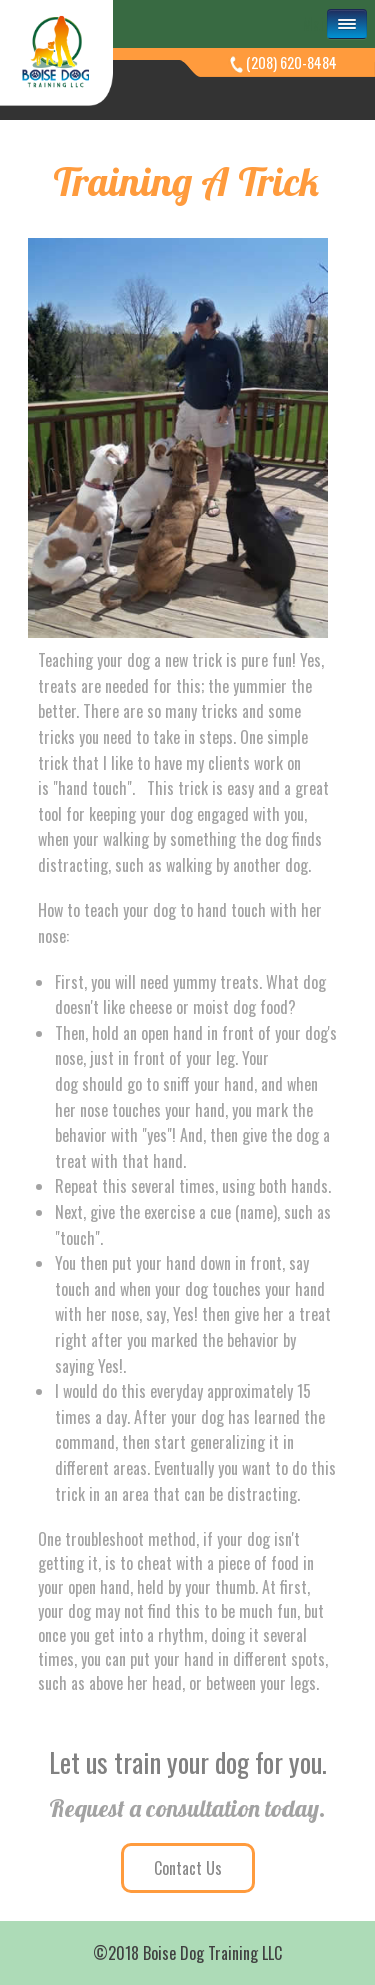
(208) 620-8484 (291, 62)
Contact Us (188, 1868)
